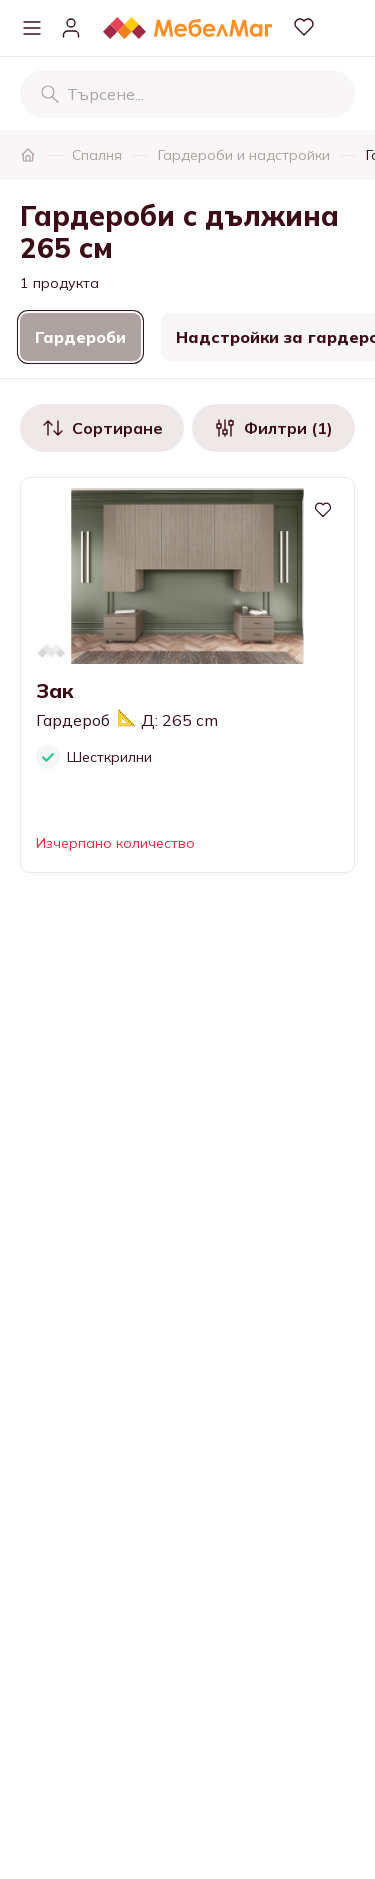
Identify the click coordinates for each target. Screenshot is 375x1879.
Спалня (97, 155)
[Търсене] (50, 94)
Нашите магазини (91, 1808)
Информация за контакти (121, 1768)
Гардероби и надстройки (244, 155)
